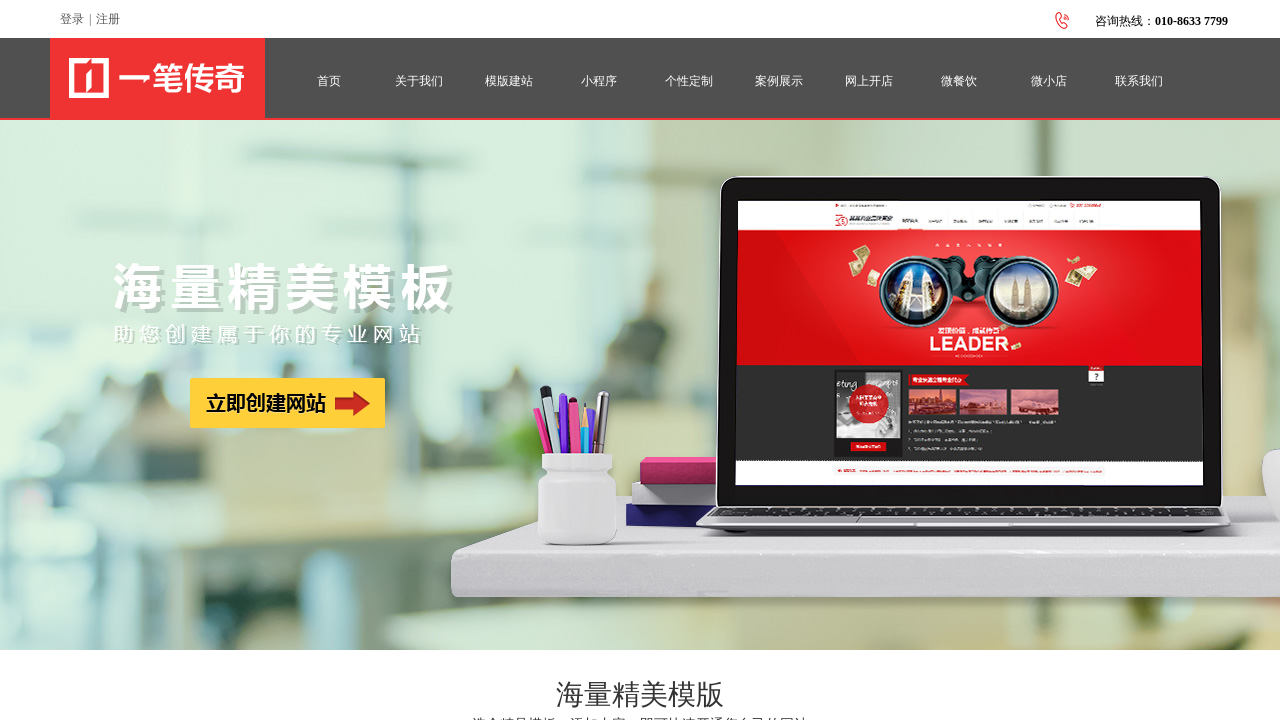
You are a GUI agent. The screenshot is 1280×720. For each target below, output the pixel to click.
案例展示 (779, 81)
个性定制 (689, 81)
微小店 (1049, 81)
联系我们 (1139, 81)
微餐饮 (959, 81)
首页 (329, 81)
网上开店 (869, 81)
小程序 (599, 81)
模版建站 (509, 81)
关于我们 (419, 81)
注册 (108, 19)
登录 (72, 19)
